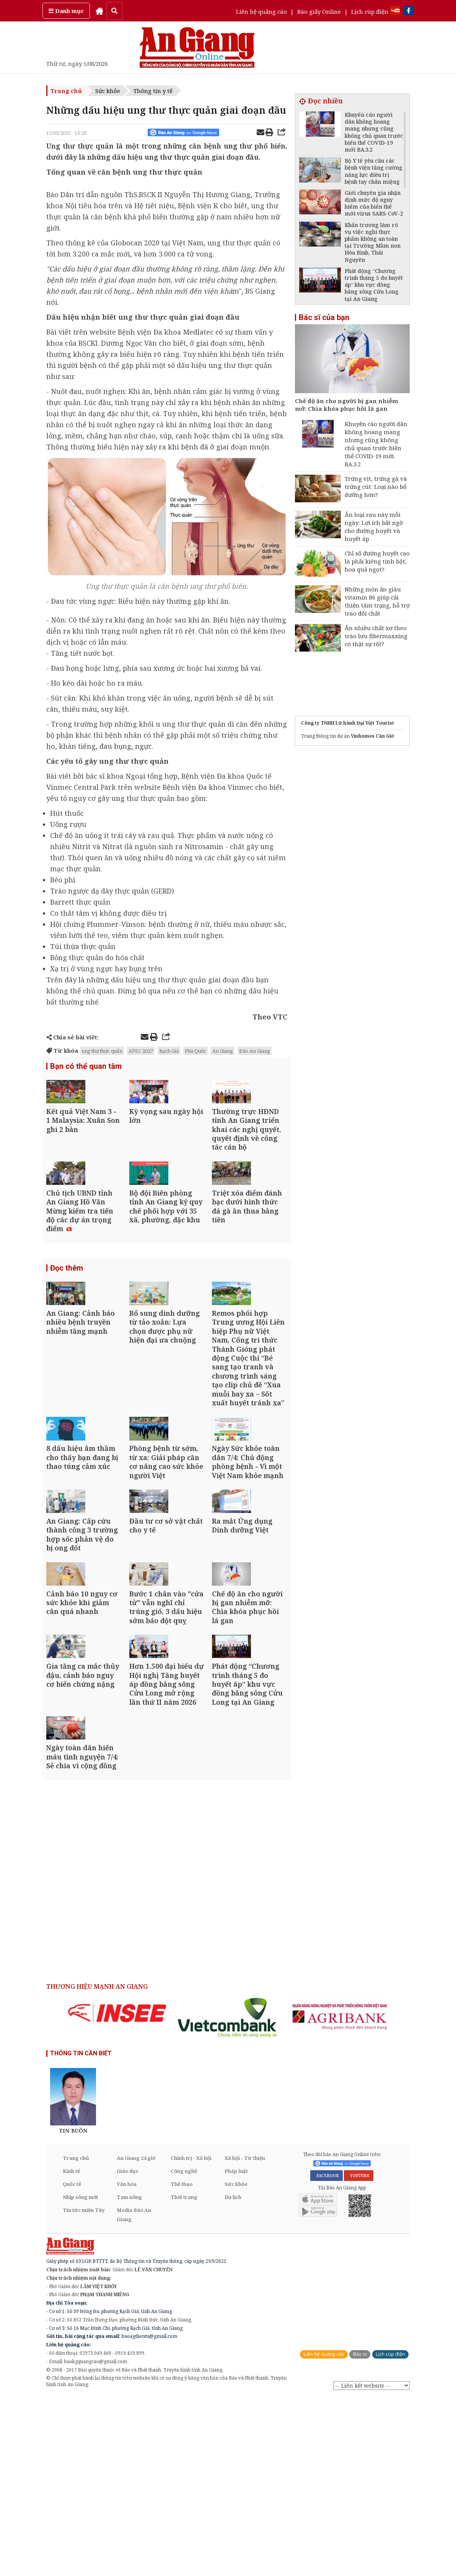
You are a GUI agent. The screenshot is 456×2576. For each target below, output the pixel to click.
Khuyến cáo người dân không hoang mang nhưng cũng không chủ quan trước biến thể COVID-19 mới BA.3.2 (376, 444)
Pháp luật (236, 2349)
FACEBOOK (326, 2354)
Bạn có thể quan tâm (86, 1067)
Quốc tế (72, 2362)
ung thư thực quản (102, 1050)
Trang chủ (66, 91)
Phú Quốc (195, 1050)
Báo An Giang (254, 1050)
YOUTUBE (359, 2354)
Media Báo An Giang (134, 2393)
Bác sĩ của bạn (324, 317)
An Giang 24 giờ (136, 2336)
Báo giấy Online (319, 11)
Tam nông (129, 2375)
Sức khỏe (107, 91)
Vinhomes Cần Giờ (372, 736)
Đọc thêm (66, 1314)
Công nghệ (184, 2349)
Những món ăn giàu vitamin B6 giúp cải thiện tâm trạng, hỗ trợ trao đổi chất (377, 601)
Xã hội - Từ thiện (245, 2336)
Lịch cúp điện (369, 11)
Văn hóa (127, 2362)
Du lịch (233, 2375)
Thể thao (181, 2362)
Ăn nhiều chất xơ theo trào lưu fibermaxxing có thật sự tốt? (376, 636)
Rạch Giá (169, 1050)
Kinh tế (71, 2349)
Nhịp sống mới (80, 2375)
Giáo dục (127, 2349)
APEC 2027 (141, 1050)
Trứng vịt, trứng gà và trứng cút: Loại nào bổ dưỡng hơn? (376, 486)
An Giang (222, 1050)
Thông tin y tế (153, 91)
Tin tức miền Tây (83, 2388)
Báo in (360, 2532)
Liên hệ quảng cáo (261, 11)
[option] (117, 2191)
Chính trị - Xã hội (191, 2336)
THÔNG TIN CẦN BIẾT (81, 2231)
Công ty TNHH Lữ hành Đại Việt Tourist (347, 723)
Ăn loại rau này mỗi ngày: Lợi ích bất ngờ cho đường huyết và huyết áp (374, 526)
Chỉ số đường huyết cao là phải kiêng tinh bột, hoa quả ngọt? (377, 561)
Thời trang (184, 2375)
